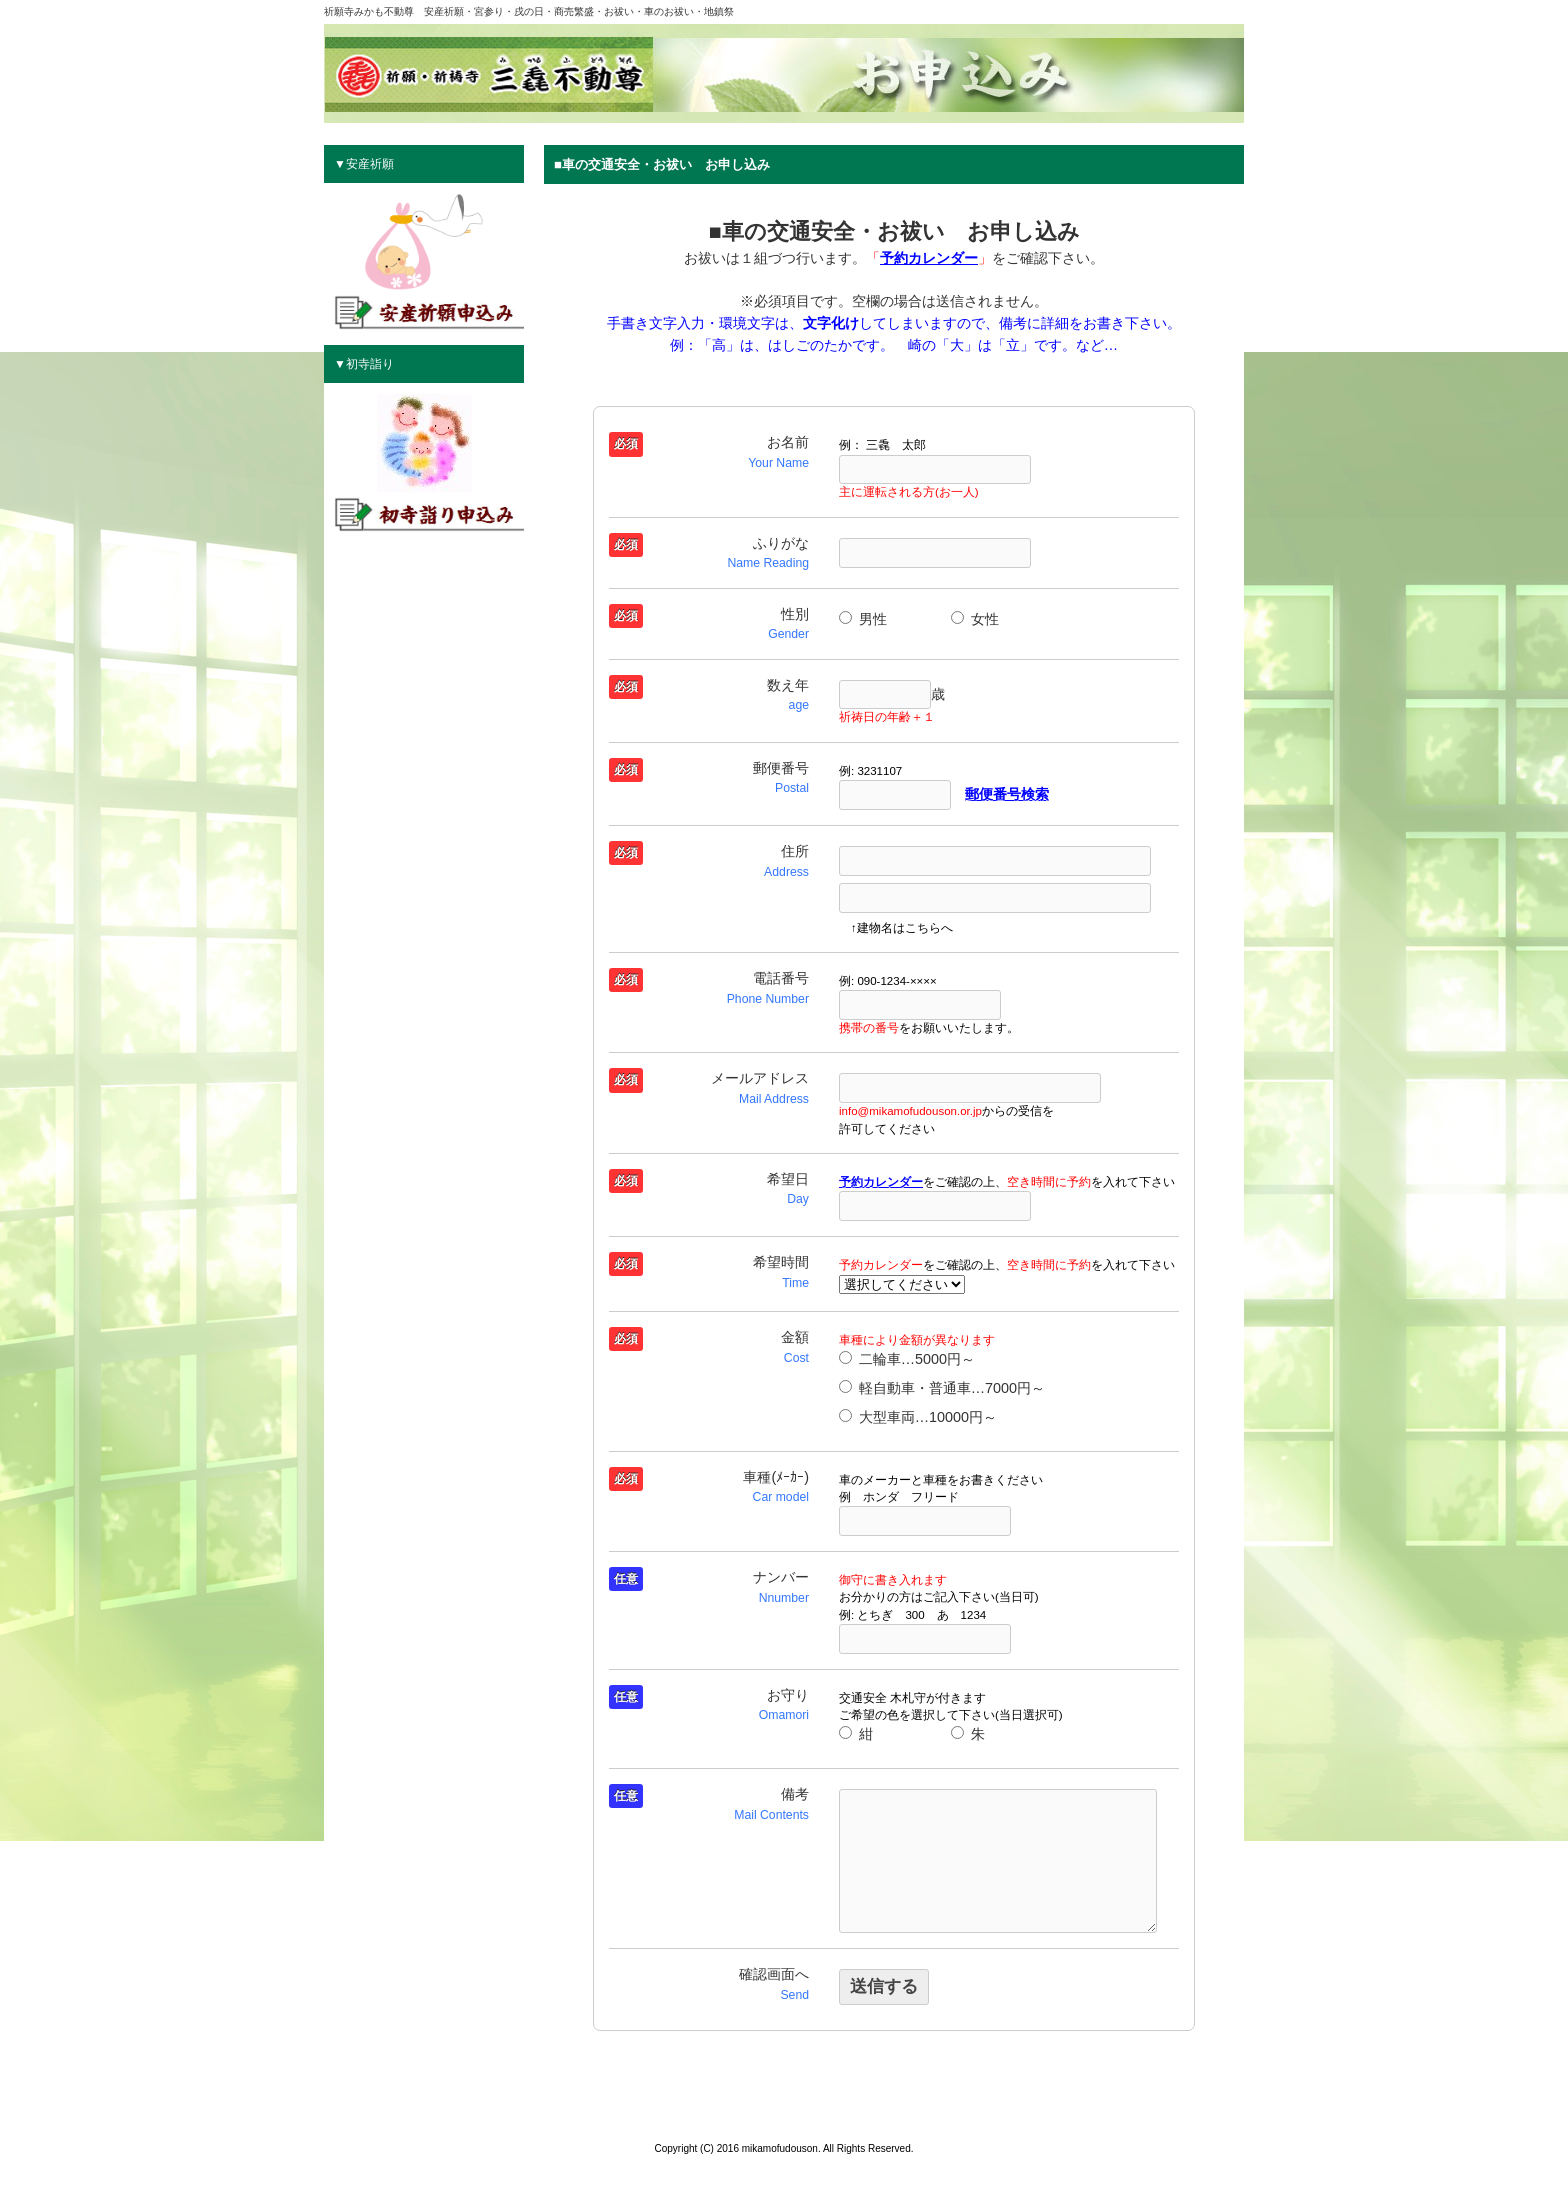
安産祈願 (370, 164)
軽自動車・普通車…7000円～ (942, 1388)
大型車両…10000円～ (918, 1417)
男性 (863, 619)
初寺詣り (370, 364)
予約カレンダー (929, 258)
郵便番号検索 (1007, 794)
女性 (975, 619)
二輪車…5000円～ (907, 1359)
